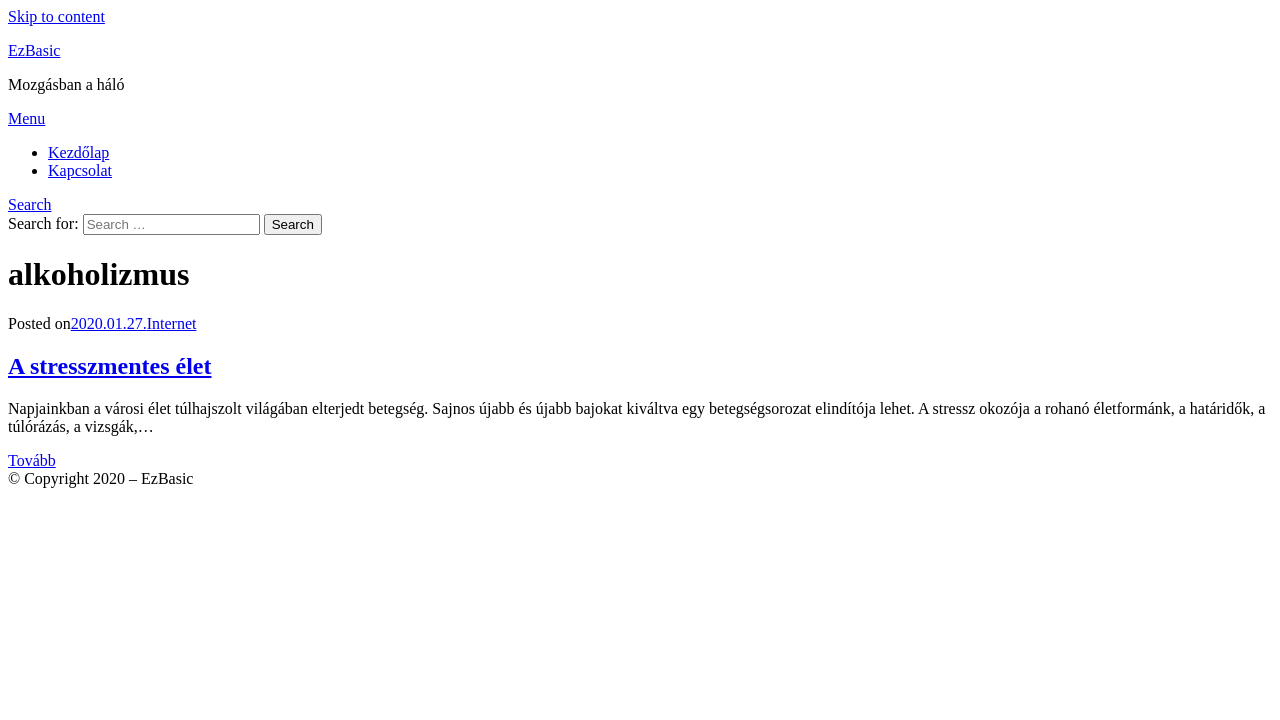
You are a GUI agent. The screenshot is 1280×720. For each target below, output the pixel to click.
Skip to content (56, 16)
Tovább (32, 460)
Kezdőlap (78, 152)
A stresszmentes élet (109, 366)
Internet (172, 323)
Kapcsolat (80, 170)
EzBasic (34, 50)
